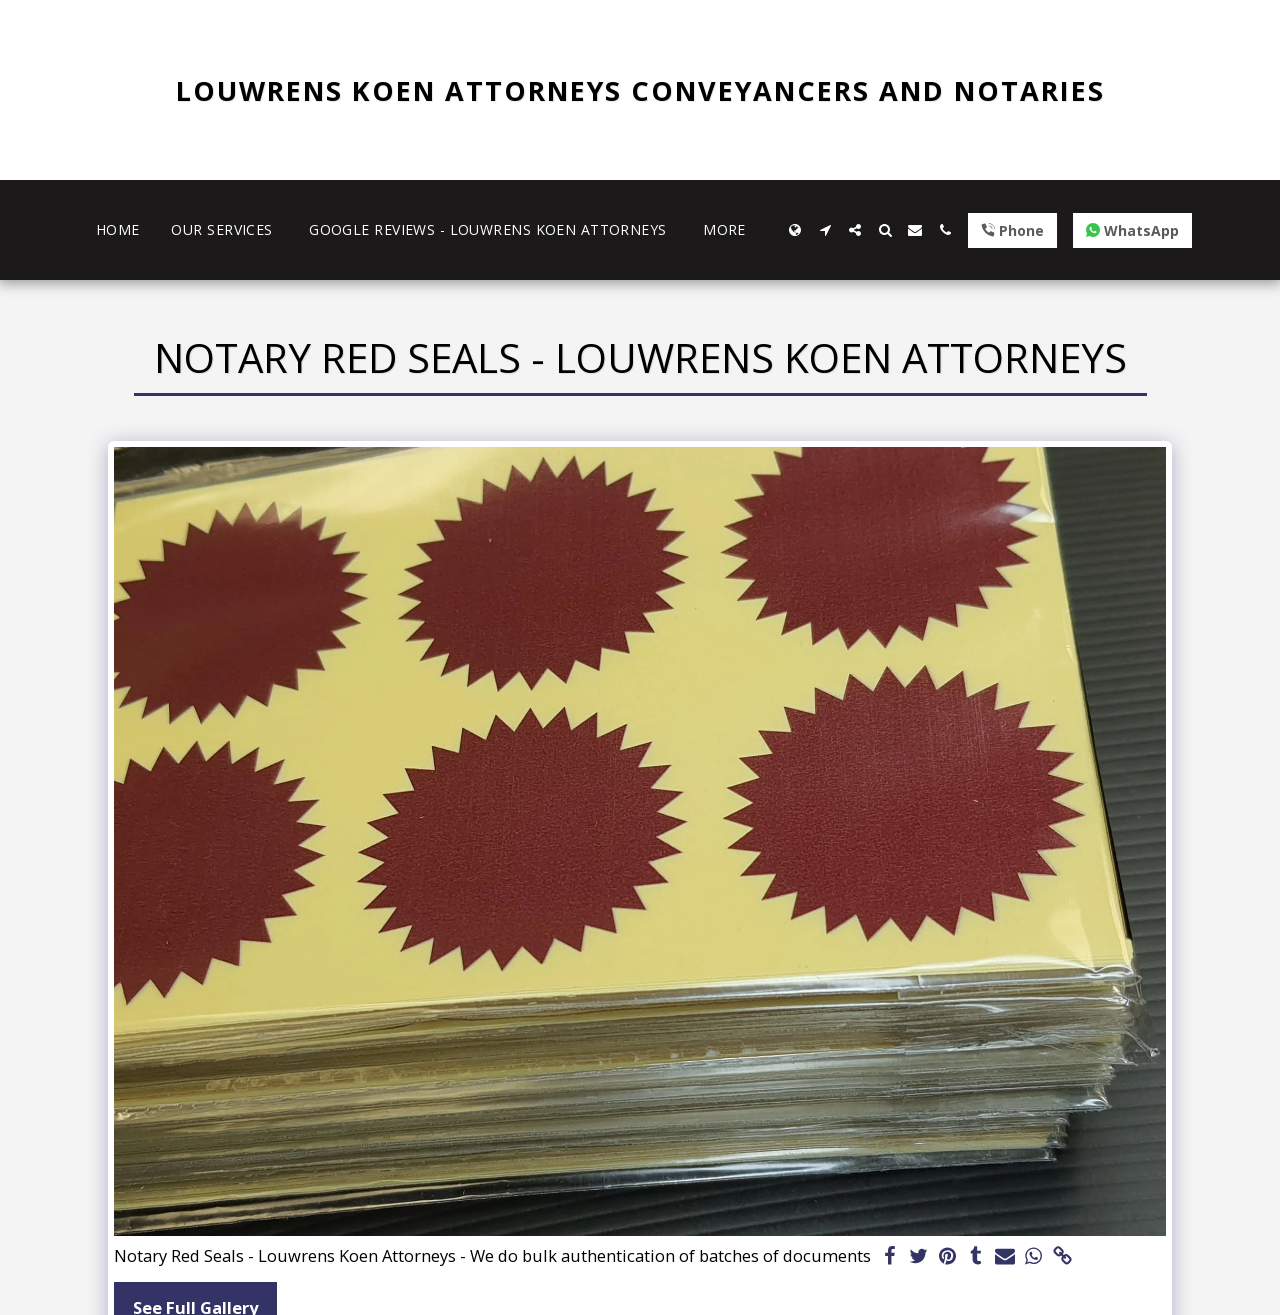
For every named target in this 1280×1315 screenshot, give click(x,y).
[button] (825, 230)
